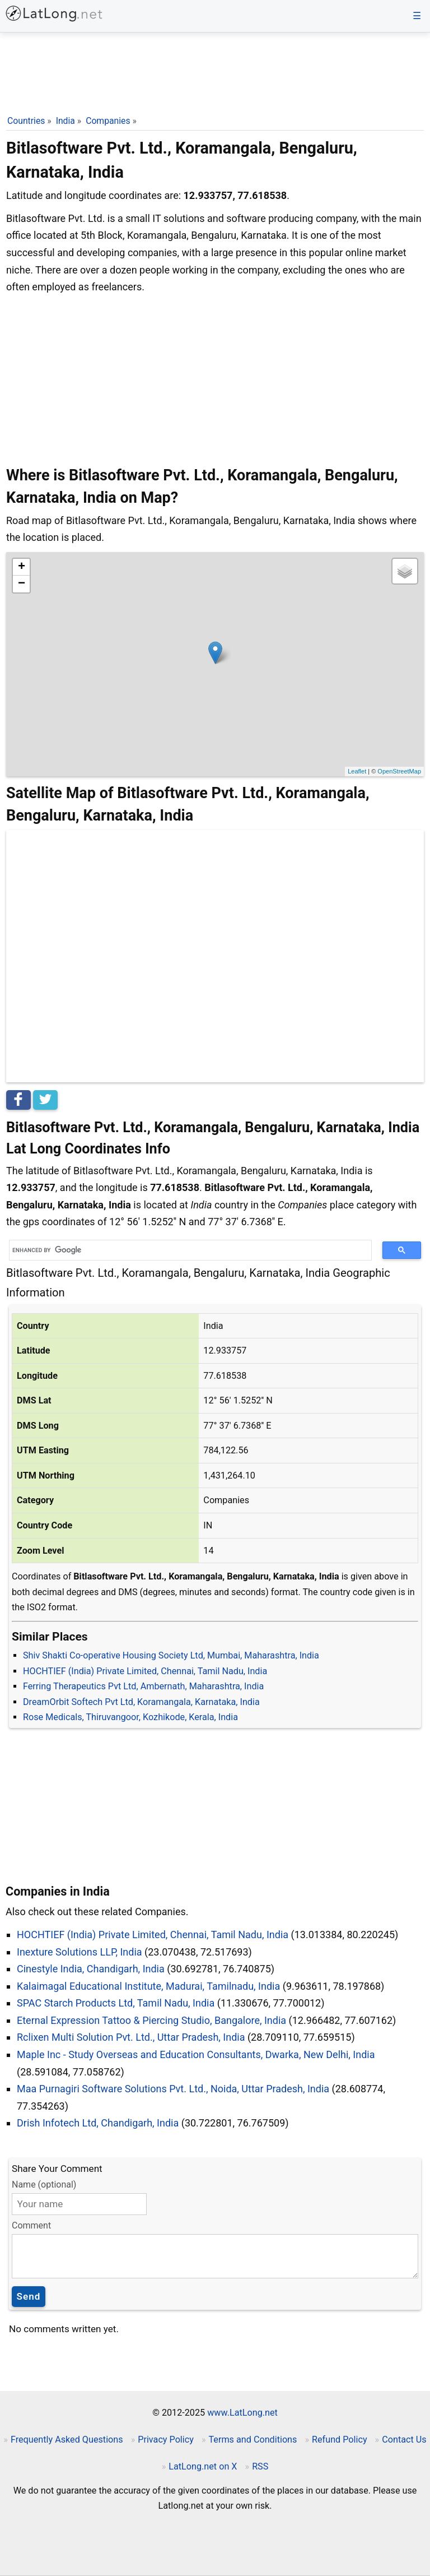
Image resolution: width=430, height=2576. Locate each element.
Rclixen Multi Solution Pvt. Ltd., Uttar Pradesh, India (131, 2037)
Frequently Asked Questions (67, 2439)
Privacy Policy (166, 2439)
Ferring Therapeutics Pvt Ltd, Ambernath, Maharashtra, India (143, 1686)
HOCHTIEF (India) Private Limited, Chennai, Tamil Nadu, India (145, 1671)
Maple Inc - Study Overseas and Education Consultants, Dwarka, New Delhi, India (196, 2054)
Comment (31, 2225)
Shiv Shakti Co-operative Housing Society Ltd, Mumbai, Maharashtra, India (171, 1655)
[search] (186, 1250)
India (65, 120)
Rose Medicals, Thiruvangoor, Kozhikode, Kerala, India (130, 1717)
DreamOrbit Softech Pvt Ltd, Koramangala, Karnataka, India (141, 1702)
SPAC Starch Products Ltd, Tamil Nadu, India (115, 2003)
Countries (26, 120)
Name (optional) (44, 2184)
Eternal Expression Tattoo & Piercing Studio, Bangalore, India (151, 2020)
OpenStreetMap (399, 771)
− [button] (21, 584)
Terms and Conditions (252, 2439)
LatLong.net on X (203, 2466)
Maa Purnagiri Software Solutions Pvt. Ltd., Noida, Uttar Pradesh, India (173, 2089)
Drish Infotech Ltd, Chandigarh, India (98, 2123)
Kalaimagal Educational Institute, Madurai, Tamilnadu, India (148, 1986)
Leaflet (357, 771)
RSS (260, 2466)
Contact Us (404, 2439)
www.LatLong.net (242, 2412)
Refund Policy (339, 2439)
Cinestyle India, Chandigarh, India (91, 1969)
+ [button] (21, 567)
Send (29, 2296)
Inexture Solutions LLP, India (79, 1952)
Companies (108, 120)
